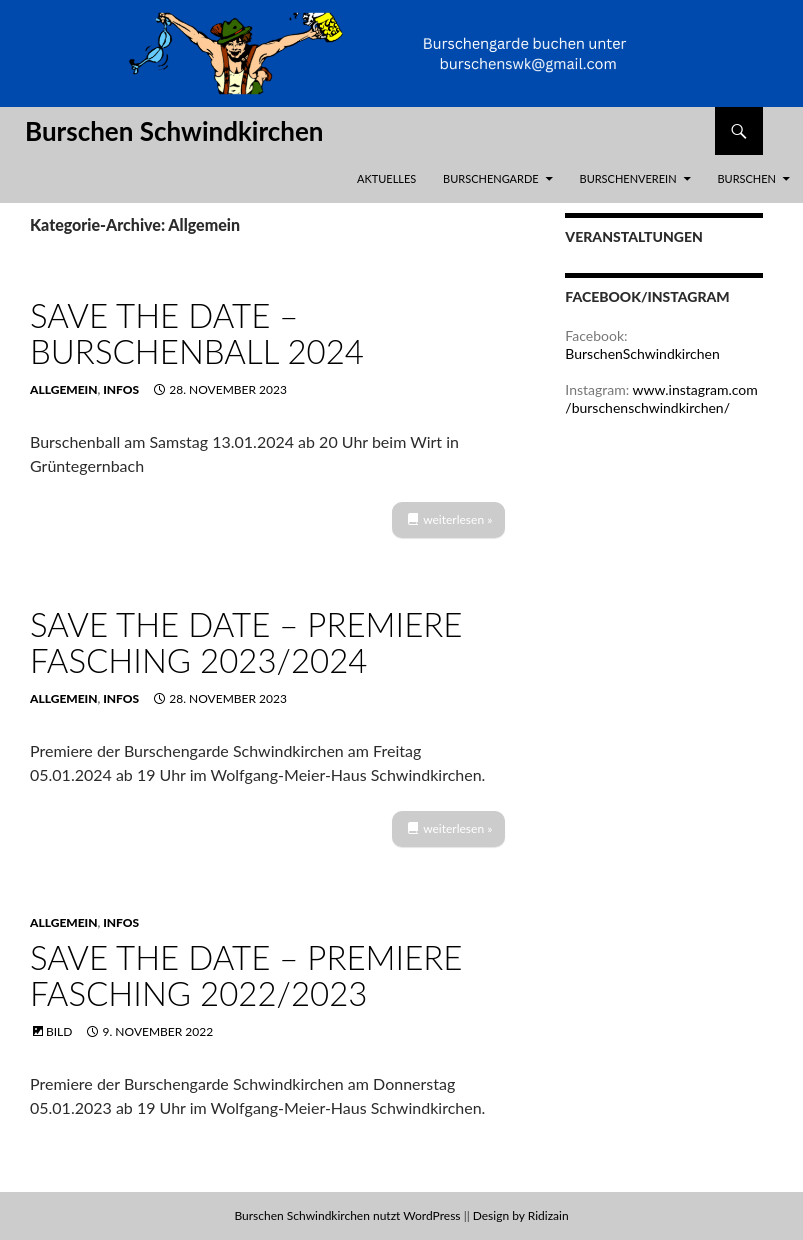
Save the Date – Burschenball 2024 (197, 333)
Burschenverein (628, 178)
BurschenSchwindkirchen (642, 353)
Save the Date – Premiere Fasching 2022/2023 (246, 975)
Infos (121, 389)
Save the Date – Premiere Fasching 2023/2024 (246, 642)
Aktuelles (386, 178)
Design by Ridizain (521, 1215)
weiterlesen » (457, 519)
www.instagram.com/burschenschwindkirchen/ (661, 398)
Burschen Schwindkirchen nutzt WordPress (347, 1215)
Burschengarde (491, 178)
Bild (59, 1031)
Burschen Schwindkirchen (174, 131)
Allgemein (64, 389)
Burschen (746, 178)
